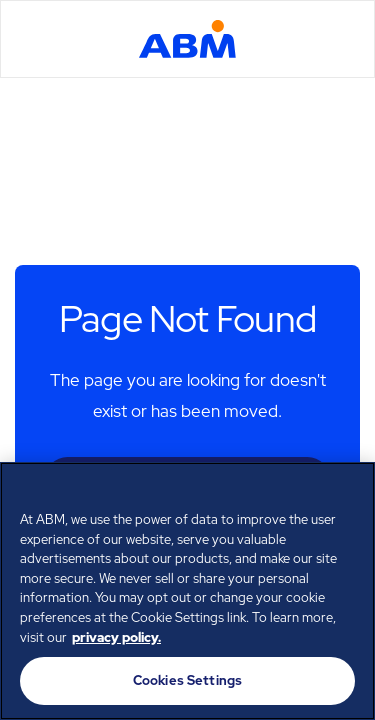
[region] (187, 591)
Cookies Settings (187, 680)
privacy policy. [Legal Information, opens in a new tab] (116, 637)
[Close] (351, 490)
